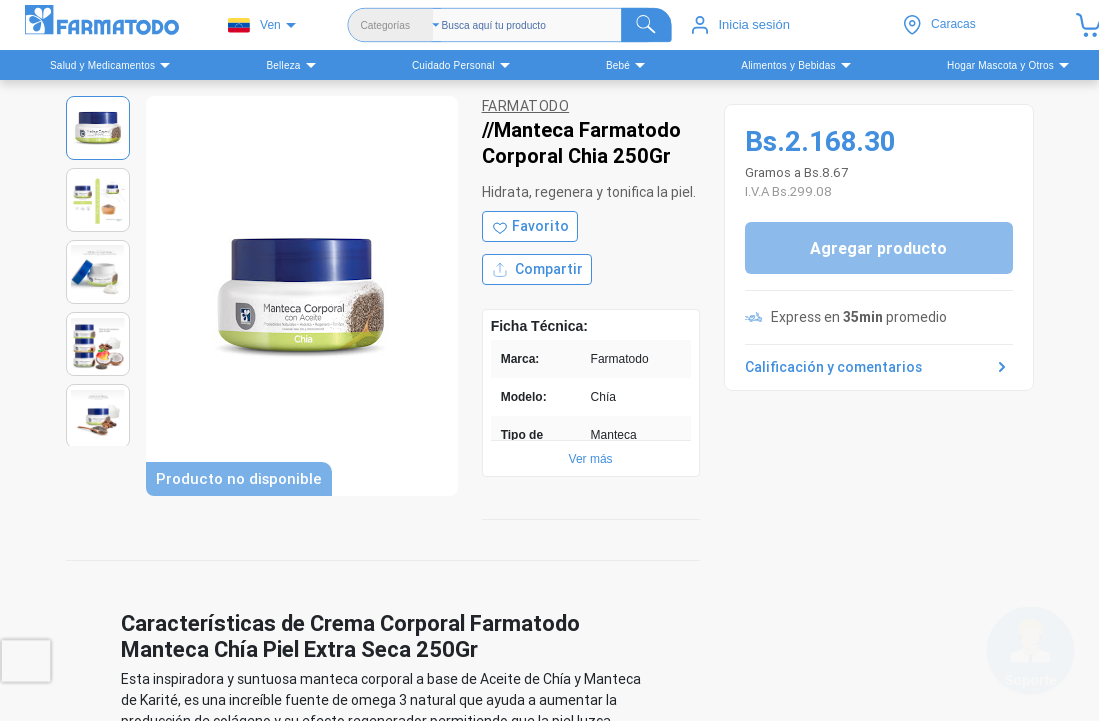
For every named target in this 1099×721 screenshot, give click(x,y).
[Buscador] (556, 25)
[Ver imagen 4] (98, 344)
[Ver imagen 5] (98, 416)
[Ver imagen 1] (98, 128)
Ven (254, 25)
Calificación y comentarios (879, 367)
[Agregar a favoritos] (530, 226)
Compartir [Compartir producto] (537, 269)
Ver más (591, 459)
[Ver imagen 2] (98, 200)
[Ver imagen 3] (98, 272)
